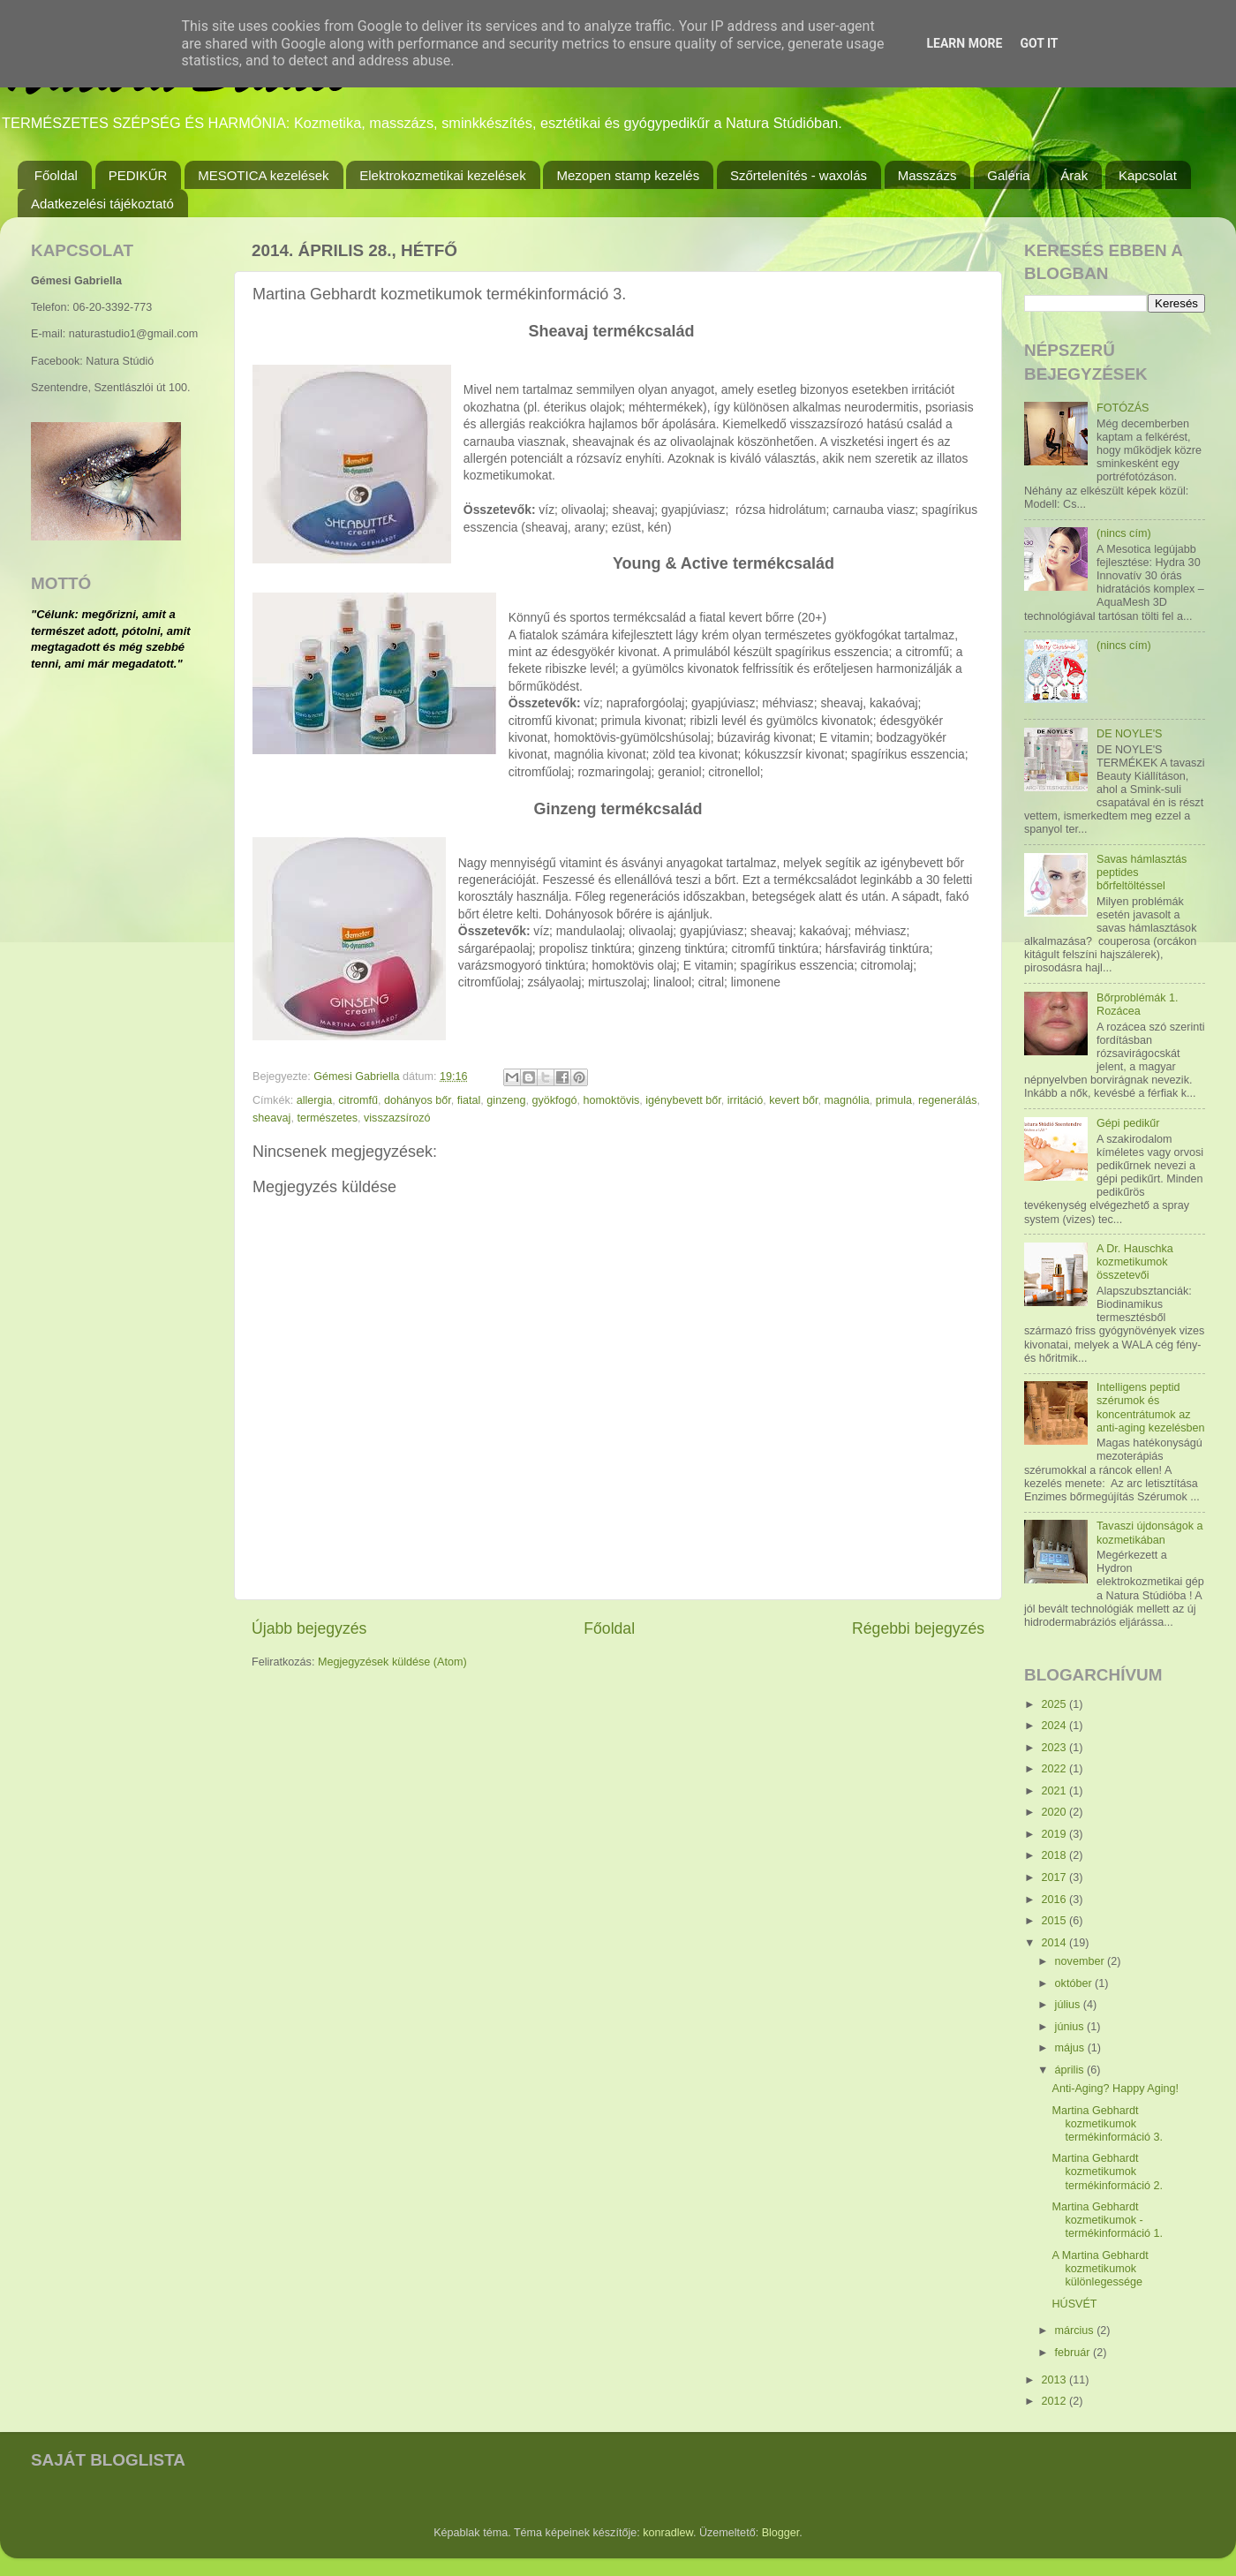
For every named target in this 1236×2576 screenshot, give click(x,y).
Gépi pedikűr (1128, 1123)
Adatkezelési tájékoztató (102, 203)
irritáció (745, 1100)
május (1071, 2048)
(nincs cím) (1124, 533)
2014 (1055, 1943)
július (1069, 2004)
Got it (1039, 43)
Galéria (1008, 175)
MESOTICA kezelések (263, 175)
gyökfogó (554, 1100)
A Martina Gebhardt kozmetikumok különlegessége (1099, 2268)
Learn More (964, 43)
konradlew (668, 2533)
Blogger (781, 2533)
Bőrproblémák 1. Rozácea (1137, 1004)
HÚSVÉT (1074, 2304)
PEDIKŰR (138, 175)
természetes (327, 1118)
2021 (1055, 1791)
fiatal (469, 1100)
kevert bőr (793, 1100)
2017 (1055, 1877)
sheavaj (271, 1118)
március (1076, 2330)
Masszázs (927, 175)
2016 (1055, 1899)
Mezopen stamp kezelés (627, 175)
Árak (1074, 175)
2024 (1055, 1725)
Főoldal (56, 175)
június (1071, 2027)
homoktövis (612, 1100)
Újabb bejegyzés (309, 1628)
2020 (1055, 1812)
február (1074, 2352)
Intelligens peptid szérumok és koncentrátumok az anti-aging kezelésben (1151, 1407)
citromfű (358, 1100)
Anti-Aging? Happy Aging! (1115, 2088)
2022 (1055, 1769)
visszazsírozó (397, 1118)
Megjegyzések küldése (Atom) (392, 1662)
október (1075, 1983)
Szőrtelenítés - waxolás (798, 175)
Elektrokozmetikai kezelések (442, 175)
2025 (1055, 1704)
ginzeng (505, 1100)
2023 (1055, 1747)
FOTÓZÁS (1123, 408)
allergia (315, 1100)
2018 (1055, 1855)
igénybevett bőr (682, 1100)
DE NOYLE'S (1130, 734)
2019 (1055, 1834)
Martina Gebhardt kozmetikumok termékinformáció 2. (1107, 2171)
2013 (1055, 2380)
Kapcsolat (1148, 175)
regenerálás (947, 1100)
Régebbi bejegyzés (918, 1628)
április (1071, 2070)
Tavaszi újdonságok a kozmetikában (1149, 1532)
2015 (1055, 1921)
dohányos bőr (417, 1100)
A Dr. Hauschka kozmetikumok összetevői (1135, 1262)
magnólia (847, 1100)
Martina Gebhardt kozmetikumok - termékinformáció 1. (1107, 2220)
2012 (1055, 2401)
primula (894, 1100)
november (1081, 1961)
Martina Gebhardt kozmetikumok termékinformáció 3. (1107, 2123)
